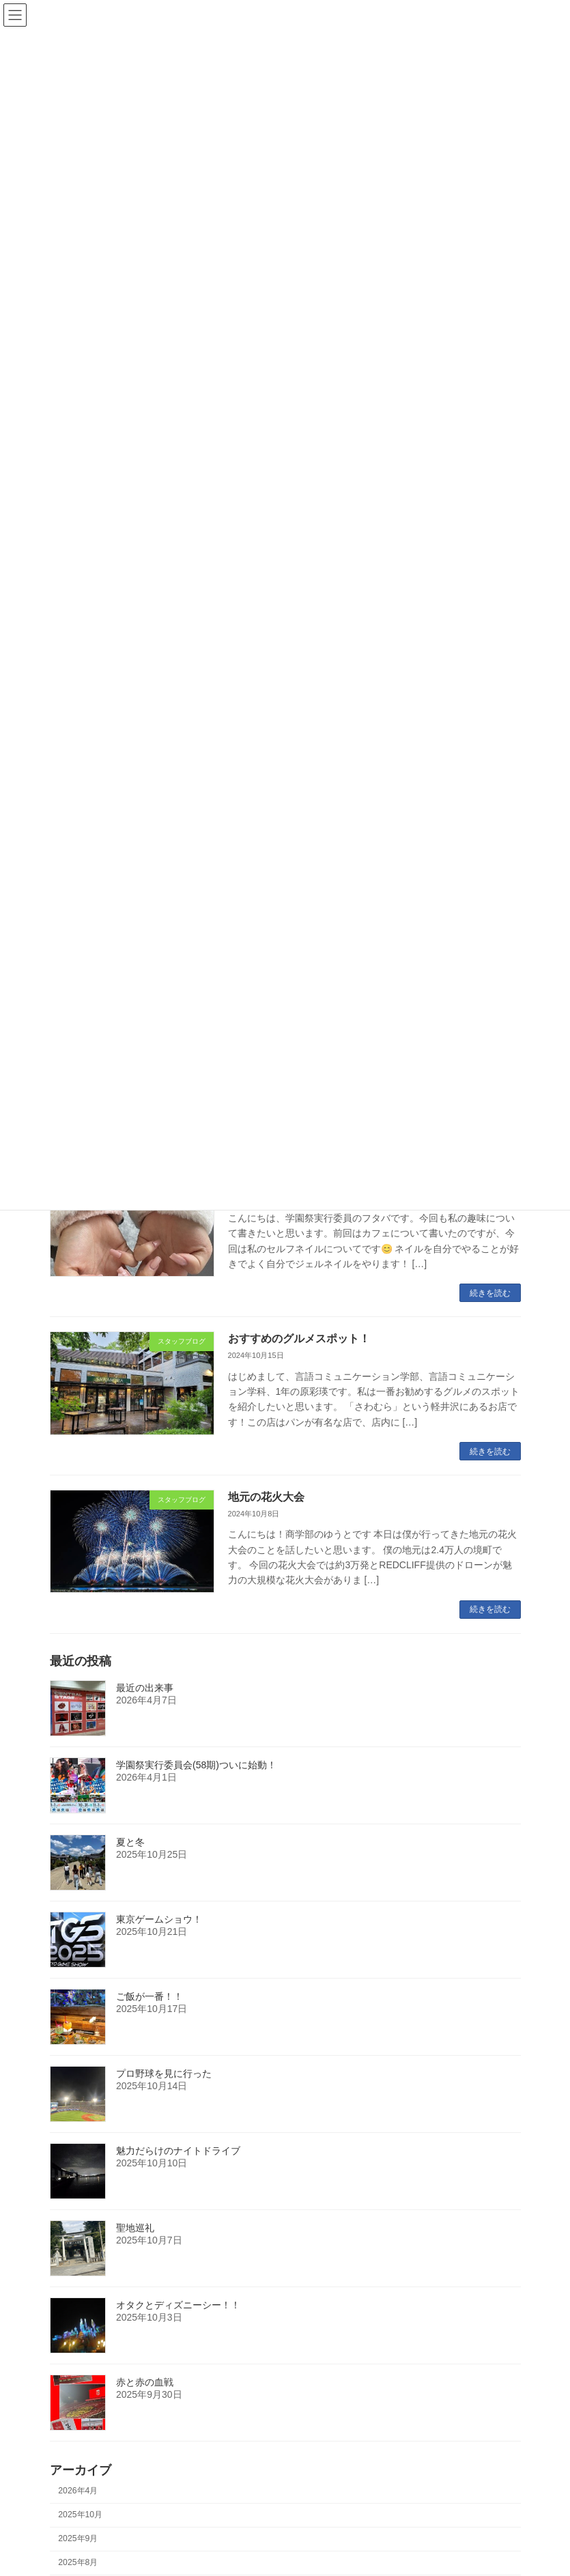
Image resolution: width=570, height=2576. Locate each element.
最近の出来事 (144, 1687)
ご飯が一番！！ (149, 1996)
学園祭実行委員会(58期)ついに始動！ (196, 1764)
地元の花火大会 (266, 1497)
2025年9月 (78, 2538)
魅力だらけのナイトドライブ (178, 2150)
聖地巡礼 (135, 2227)
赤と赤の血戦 (144, 2382)
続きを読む (490, 1293)
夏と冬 (130, 1842)
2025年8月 (78, 2562)
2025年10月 (80, 2514)
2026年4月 (78, 2490)
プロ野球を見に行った (164, 2073)
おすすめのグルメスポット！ (299, 1338)
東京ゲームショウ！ (159, 1919)
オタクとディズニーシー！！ (178, 2304)
